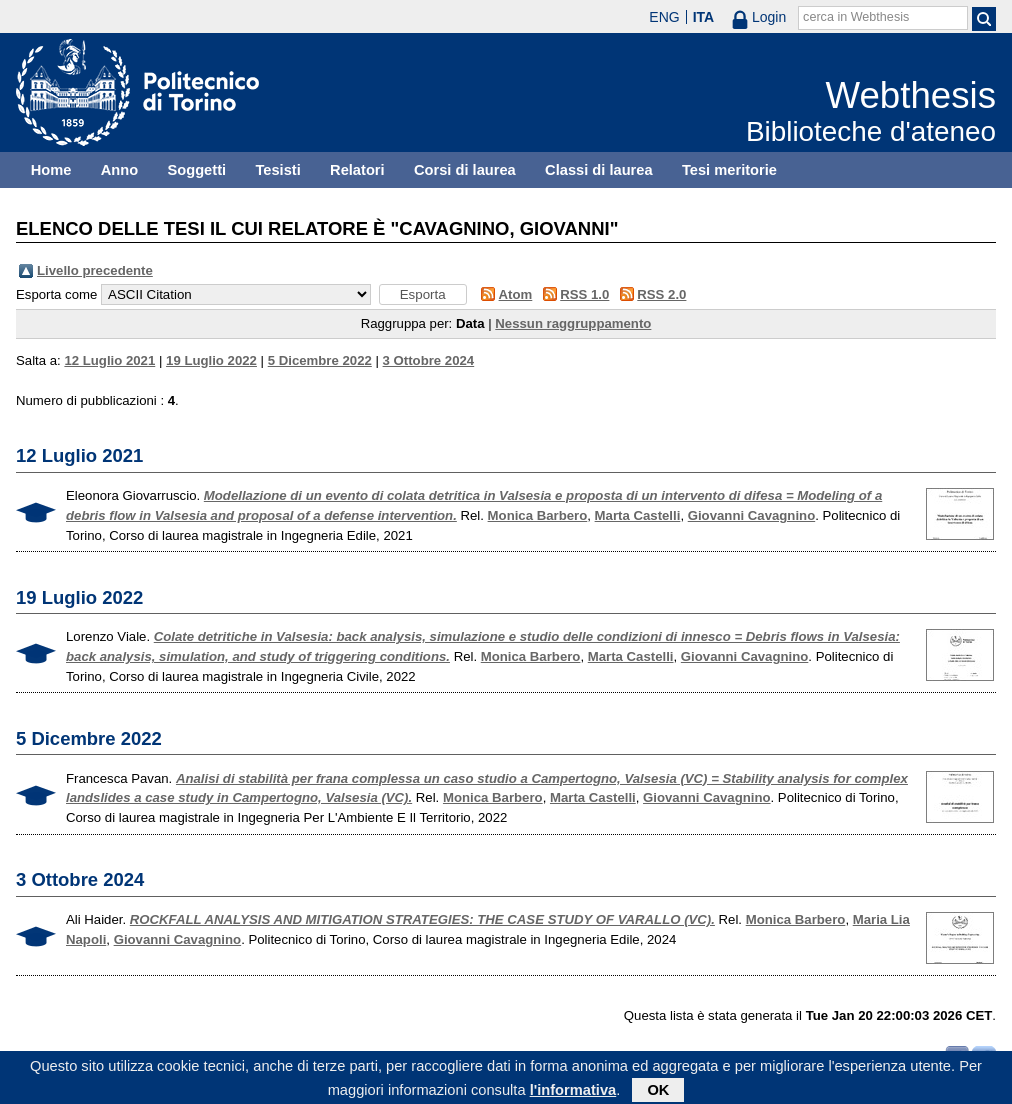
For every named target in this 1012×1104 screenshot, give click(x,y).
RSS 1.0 (584, 294)
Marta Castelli (638, 515)
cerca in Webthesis (856, 17)
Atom (516, 294)
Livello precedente (95, 270)
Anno (119, 170)
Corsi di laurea (465, 170)
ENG (664, 17)
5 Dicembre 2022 (320, 360)
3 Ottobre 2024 (429, 360)
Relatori (357, 170)
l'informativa (573, 1093)
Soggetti (196, 170)
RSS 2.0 (661, 294)
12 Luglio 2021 (109, 360)
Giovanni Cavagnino (752, 515)
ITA (704, 17)
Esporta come (56, 294)
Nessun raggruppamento (573, 323)
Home (51, 170)
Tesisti (277, 170)
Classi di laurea (599, 170)
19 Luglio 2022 (211, 360)
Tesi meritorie (729, 170)
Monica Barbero (538, 515)
